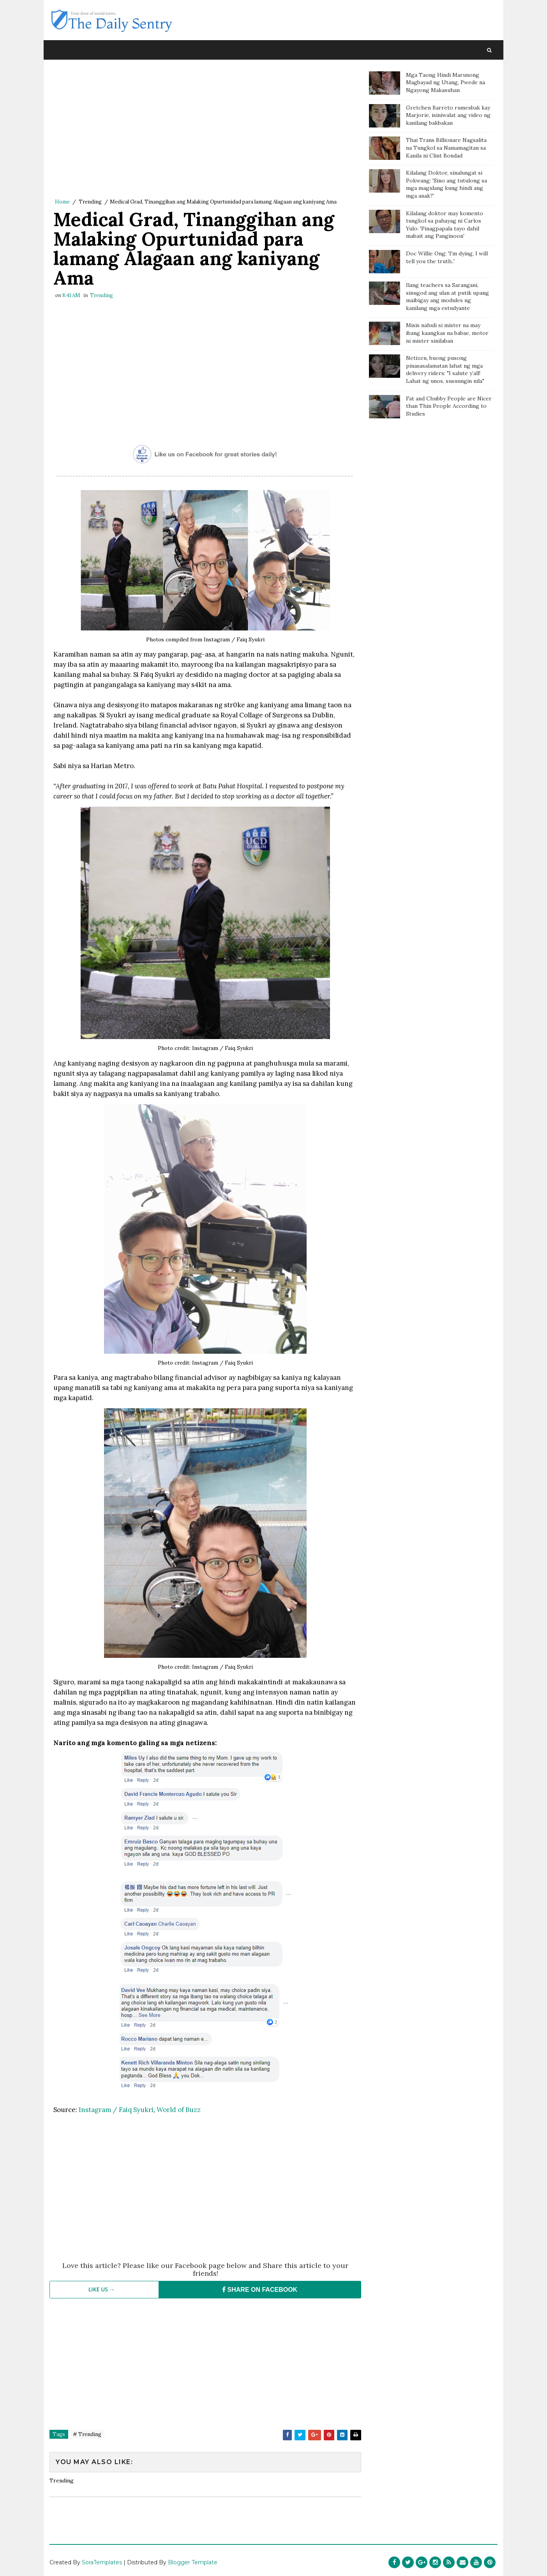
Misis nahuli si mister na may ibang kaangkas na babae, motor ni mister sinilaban (447, 333)
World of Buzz (179, 2109)
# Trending (87, 2434)
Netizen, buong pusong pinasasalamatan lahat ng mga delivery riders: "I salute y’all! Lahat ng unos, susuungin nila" (445, 369)
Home (62, 201)
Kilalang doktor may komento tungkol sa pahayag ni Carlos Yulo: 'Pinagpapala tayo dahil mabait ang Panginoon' (444, 225)
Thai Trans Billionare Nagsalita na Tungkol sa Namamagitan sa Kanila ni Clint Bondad (446, 147)
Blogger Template (192, 2562)
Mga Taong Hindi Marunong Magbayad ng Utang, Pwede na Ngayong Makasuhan (445, 82)
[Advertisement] (205, 130)
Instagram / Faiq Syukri (116, 2109)
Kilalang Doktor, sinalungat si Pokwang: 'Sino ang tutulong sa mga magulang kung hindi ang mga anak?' (446, 184)
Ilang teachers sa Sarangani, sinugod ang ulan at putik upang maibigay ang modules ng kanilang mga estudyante (447, 297)
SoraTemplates (102, 2562)
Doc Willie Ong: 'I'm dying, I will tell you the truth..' (447, 257)
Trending (90, 201)
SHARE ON (259, 2289)
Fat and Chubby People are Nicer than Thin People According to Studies (449, 406)
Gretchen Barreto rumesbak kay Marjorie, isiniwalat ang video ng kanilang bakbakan (448, 115)
